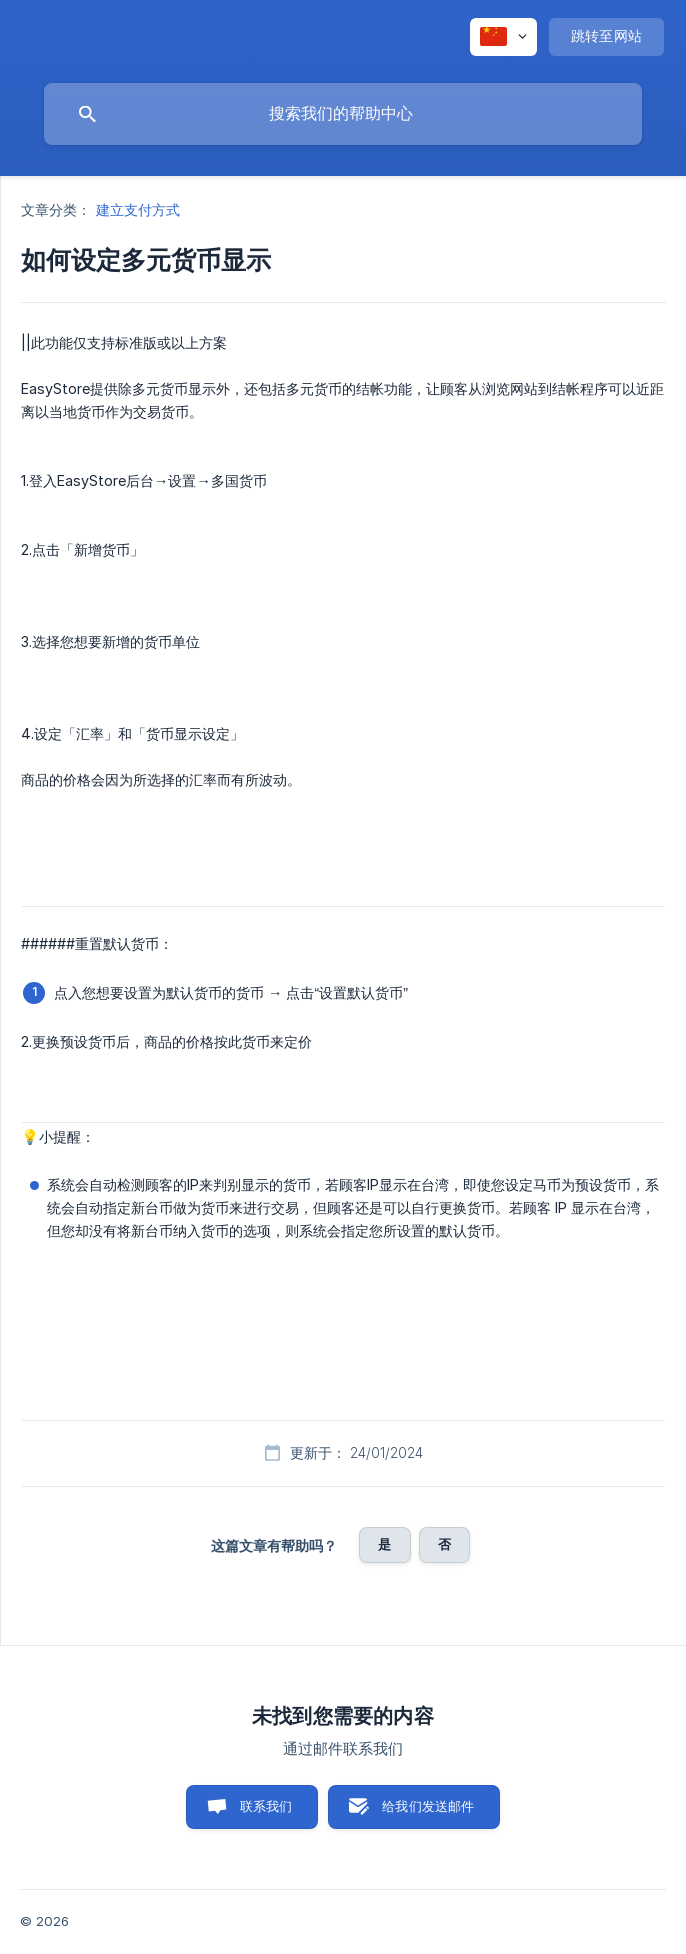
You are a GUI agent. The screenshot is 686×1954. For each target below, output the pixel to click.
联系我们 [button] (266, 1806)
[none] (503, 37)
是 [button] (384, 1544)
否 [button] (444, 1544)
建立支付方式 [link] (138, 209)
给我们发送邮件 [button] (428, 1806)
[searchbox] (343, 114)
